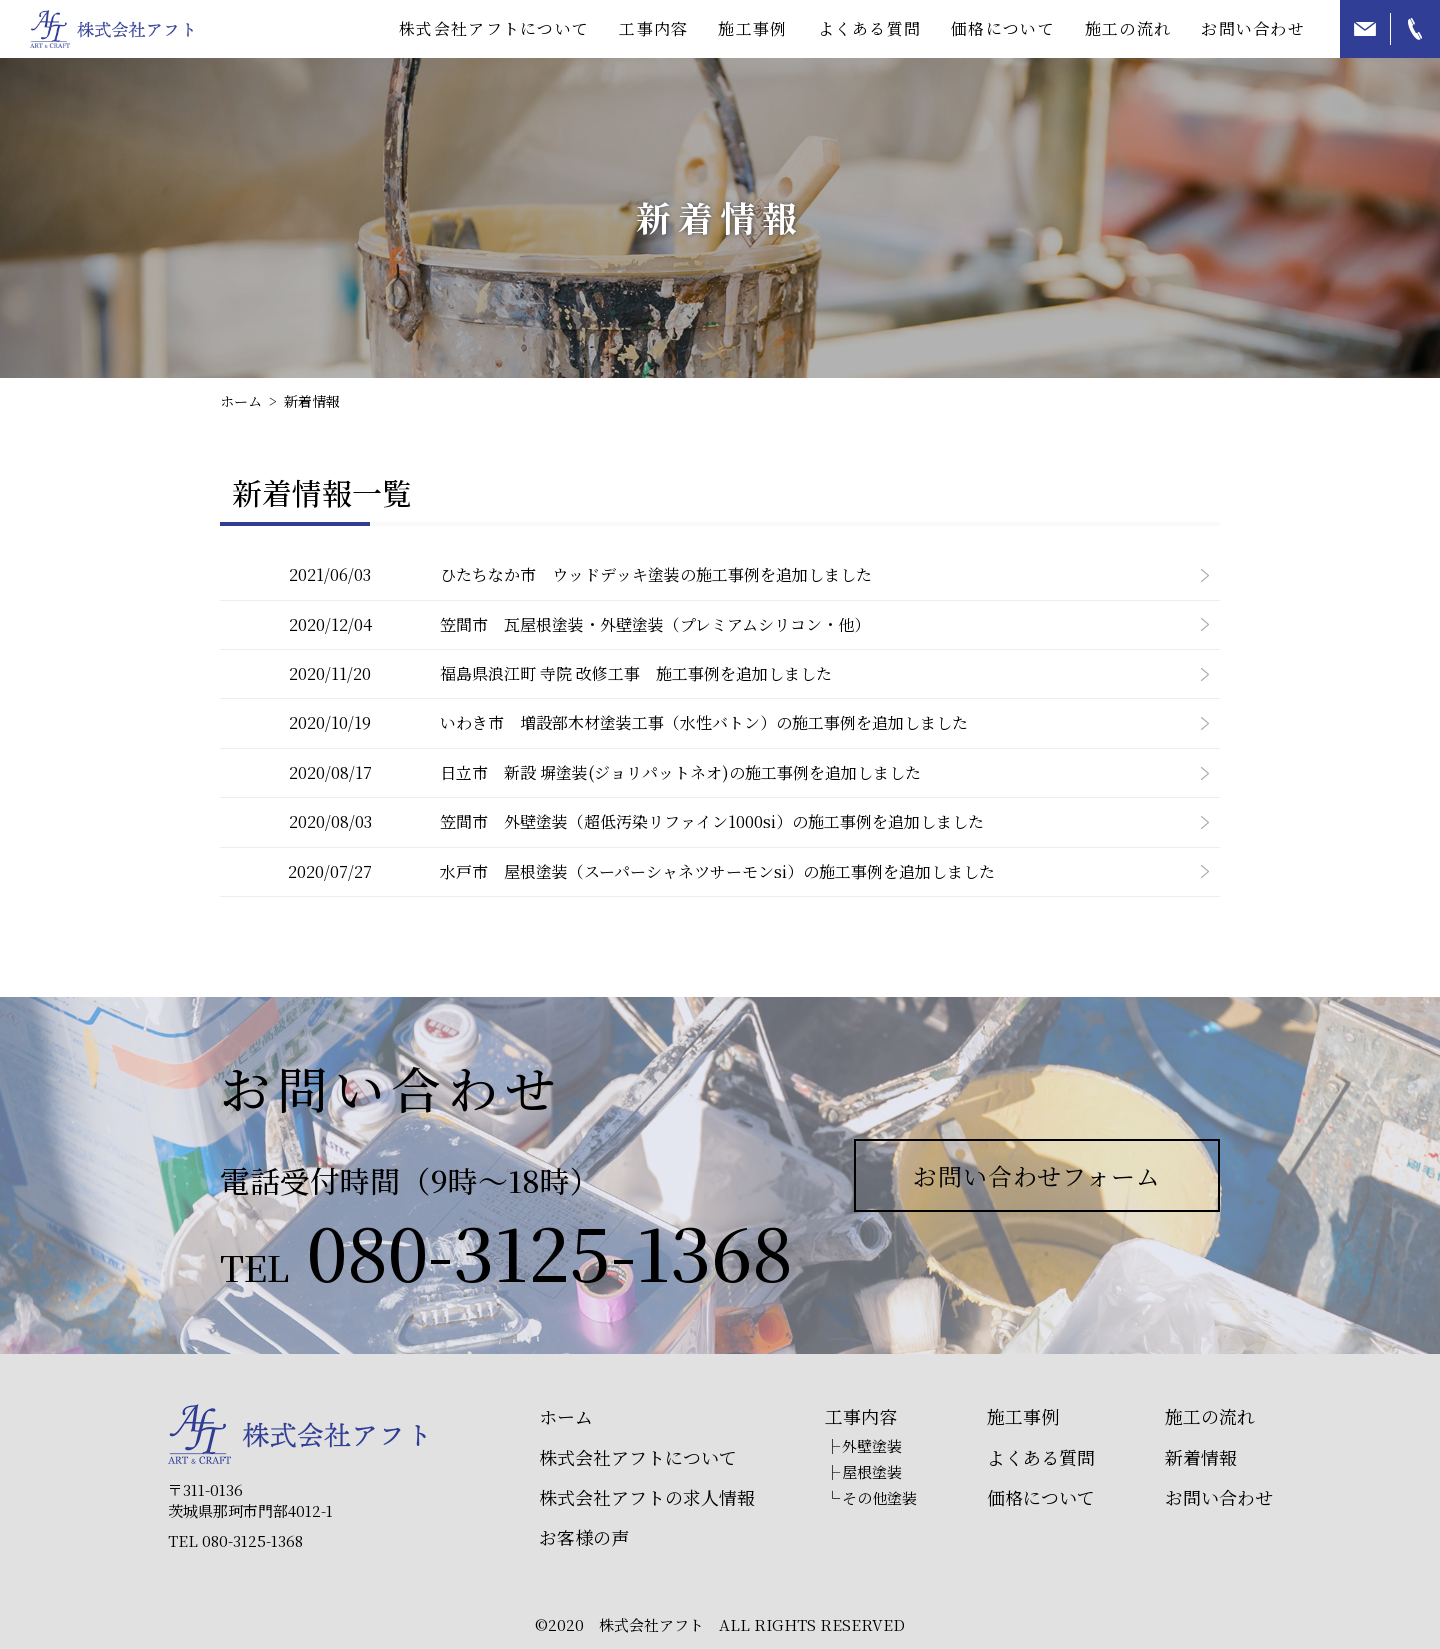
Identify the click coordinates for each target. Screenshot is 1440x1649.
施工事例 (752, 28)
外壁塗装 (872, 1445)
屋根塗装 (872, 1471)
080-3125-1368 (550, 1251)
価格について (1003, 28)
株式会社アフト (297, 1434)
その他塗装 (879, 1497)
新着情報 (1201, 1457)
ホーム (566, 1416)
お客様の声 (584, 1537)
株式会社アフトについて (638, 1457)
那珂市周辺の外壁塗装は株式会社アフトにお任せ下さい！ (111, 29)
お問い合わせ (1253, 28)
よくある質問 (870, 28)
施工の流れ (1128, 28)
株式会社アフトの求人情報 (647, 1497)
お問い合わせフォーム (1037, 1175)
